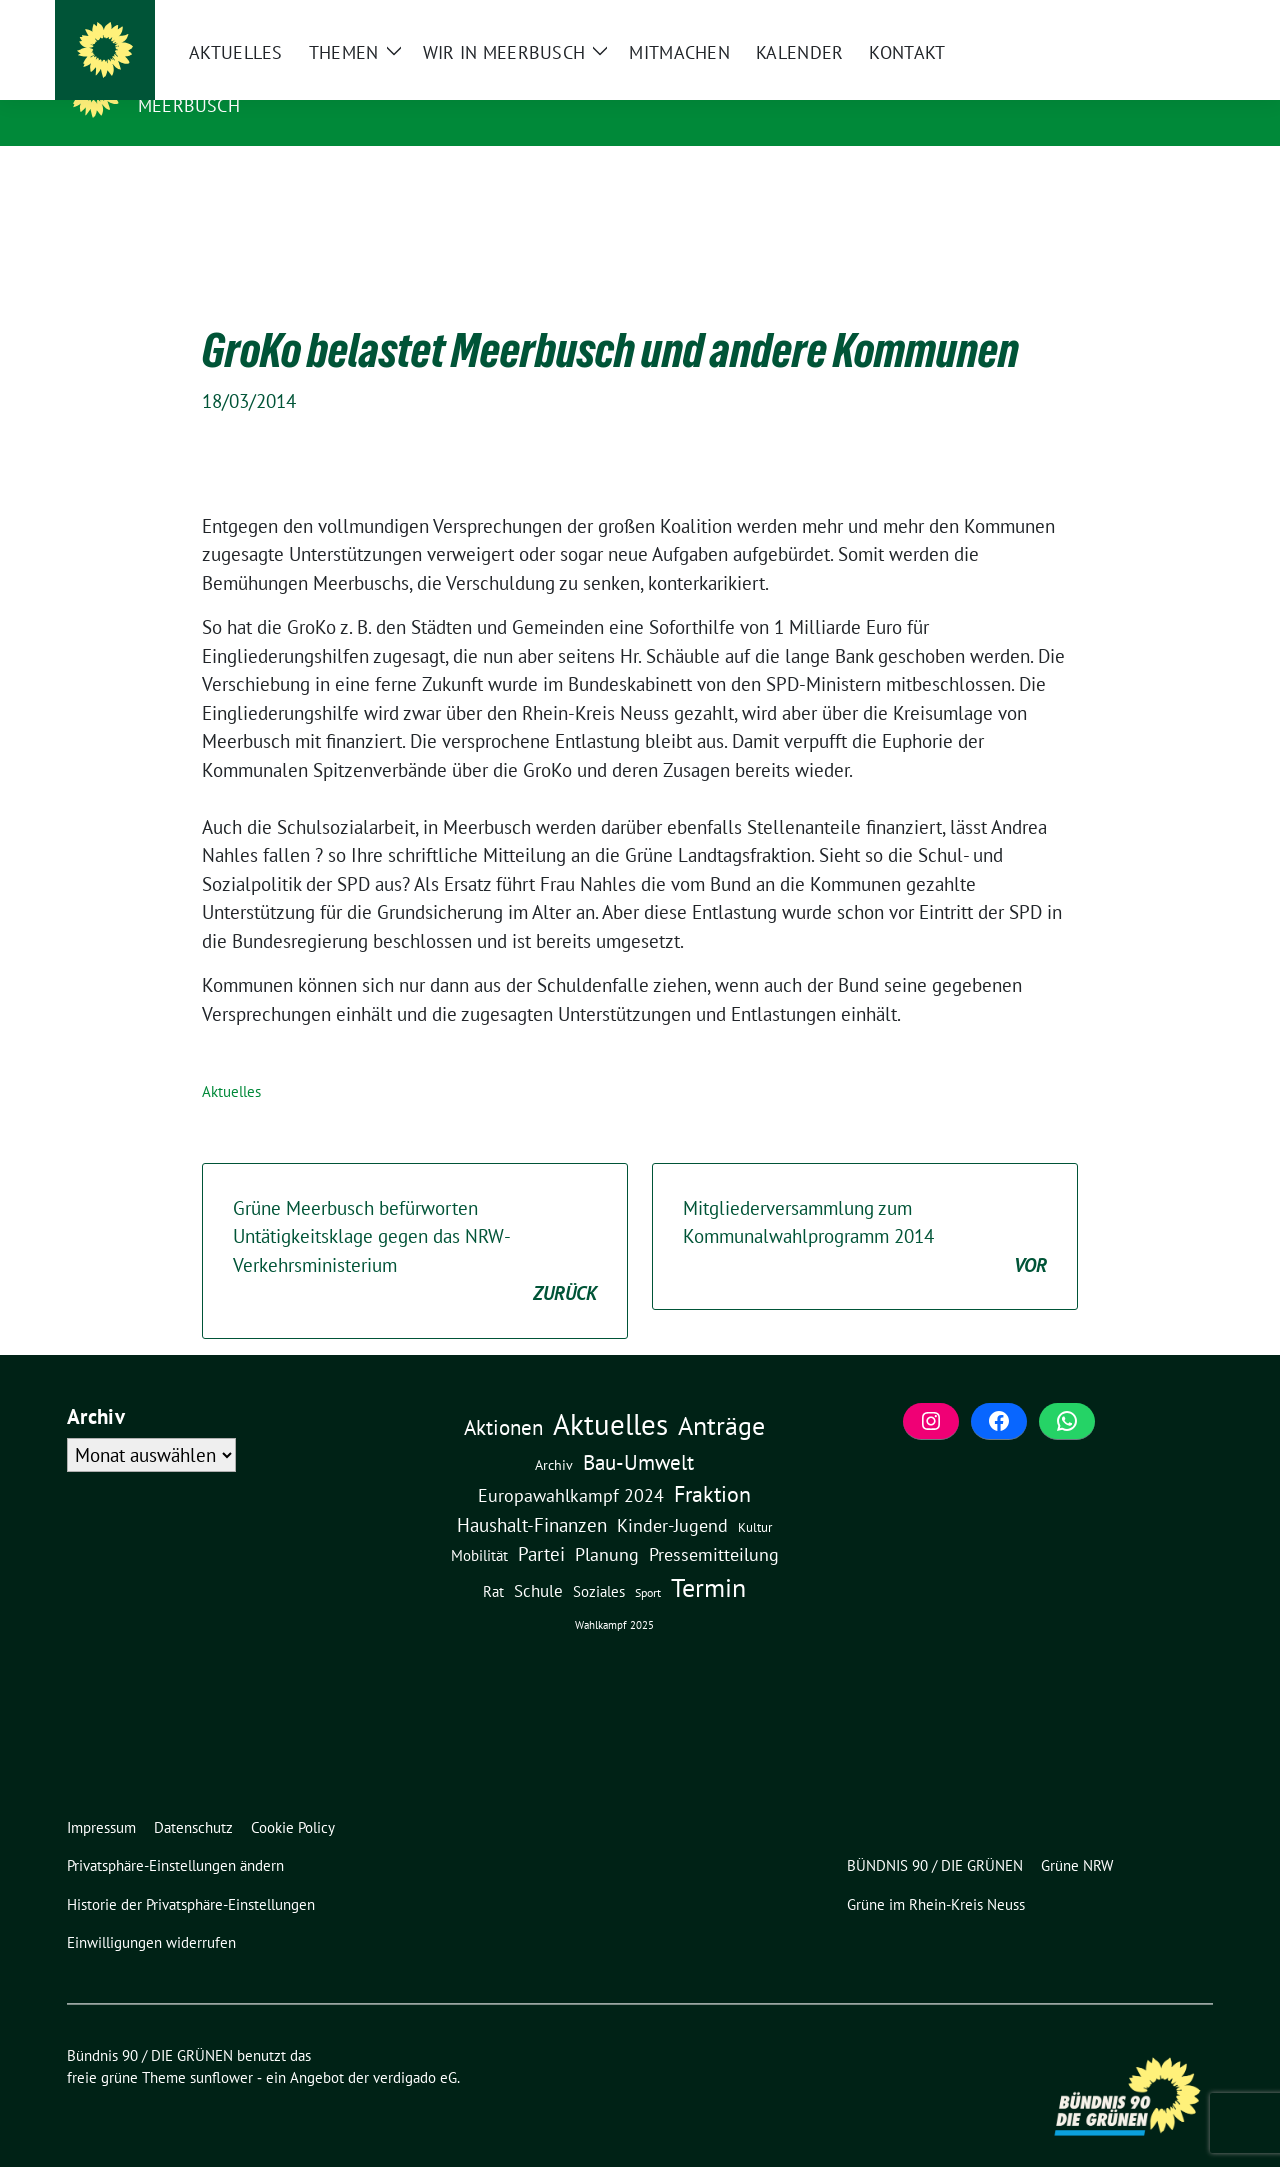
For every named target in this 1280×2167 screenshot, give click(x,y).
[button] (179, 1835)
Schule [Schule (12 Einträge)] (538, 1560)
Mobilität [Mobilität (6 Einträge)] (479, 1524)
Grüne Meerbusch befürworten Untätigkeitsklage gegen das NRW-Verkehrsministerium (415, 1221)
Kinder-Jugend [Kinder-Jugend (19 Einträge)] (672, 1494)
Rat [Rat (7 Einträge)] (493, 1560)
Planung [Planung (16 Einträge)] (607, 1523)
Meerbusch (189, 105)
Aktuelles (231, 1060)
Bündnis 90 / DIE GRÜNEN (265, 77)
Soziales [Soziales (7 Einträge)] (599, 1560)
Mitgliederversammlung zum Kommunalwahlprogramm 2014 (865, 1207)
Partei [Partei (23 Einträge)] (541, 1523)
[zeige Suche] (1177, 17)
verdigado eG (415, 2046)
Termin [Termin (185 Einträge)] (708, 1556)
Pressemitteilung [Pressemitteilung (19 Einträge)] (714, 1523)
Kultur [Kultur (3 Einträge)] (755, 1496)
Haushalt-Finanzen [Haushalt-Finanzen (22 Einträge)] (532, 1494)
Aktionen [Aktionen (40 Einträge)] (503, 1396)
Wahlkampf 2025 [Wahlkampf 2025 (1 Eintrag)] (614, 1594)
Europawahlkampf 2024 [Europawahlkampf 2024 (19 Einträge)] (571, 1464)
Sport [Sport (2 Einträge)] (648, 1561)
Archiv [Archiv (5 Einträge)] (554, 1433)
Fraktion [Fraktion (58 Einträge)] (712, 1463)
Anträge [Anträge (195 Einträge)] (721, 1394)
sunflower (221, 2046)
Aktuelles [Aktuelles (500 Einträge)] (610, 1393)
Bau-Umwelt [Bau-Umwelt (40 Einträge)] (638, 1431)
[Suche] (1149, 17)
